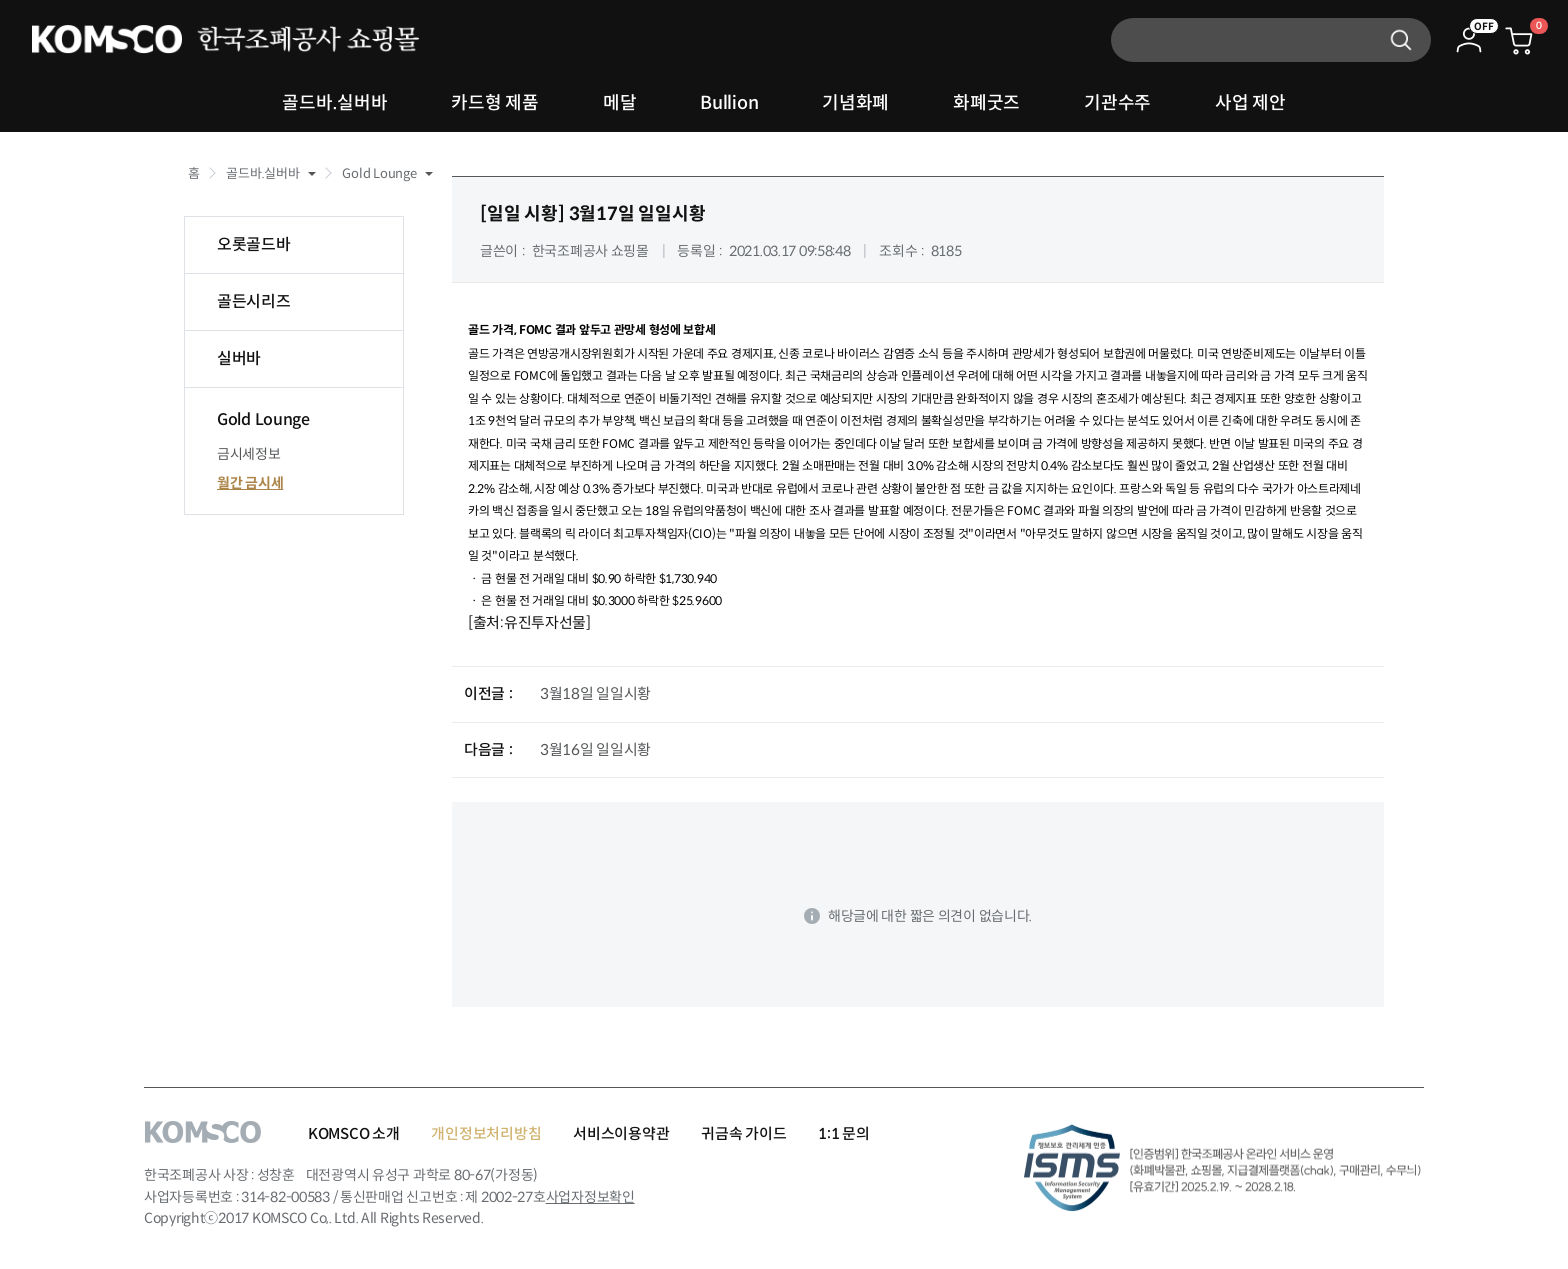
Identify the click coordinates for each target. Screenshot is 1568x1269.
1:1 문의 (843, 1133)
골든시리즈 (254, 301)
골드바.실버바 (334, 103)
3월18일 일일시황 (595, 693)
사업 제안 (1250, 103)
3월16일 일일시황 (595, 749)
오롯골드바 (254, 244)
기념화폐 (855, 103)
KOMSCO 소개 (353, 1133)
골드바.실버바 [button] (262, 173)
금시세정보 (249, 454)
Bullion (729, 103)
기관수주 (1117, 103)
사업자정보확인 (590, 1197)
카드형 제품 (494, 103)
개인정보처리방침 (486, 1133)
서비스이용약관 (621, 1133)
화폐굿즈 (986, 103)
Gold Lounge (263, 419)
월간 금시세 (250, 483)
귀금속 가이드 (743, 1133)
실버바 (239, 358)
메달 (619, 103)
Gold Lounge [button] (379, 173)
